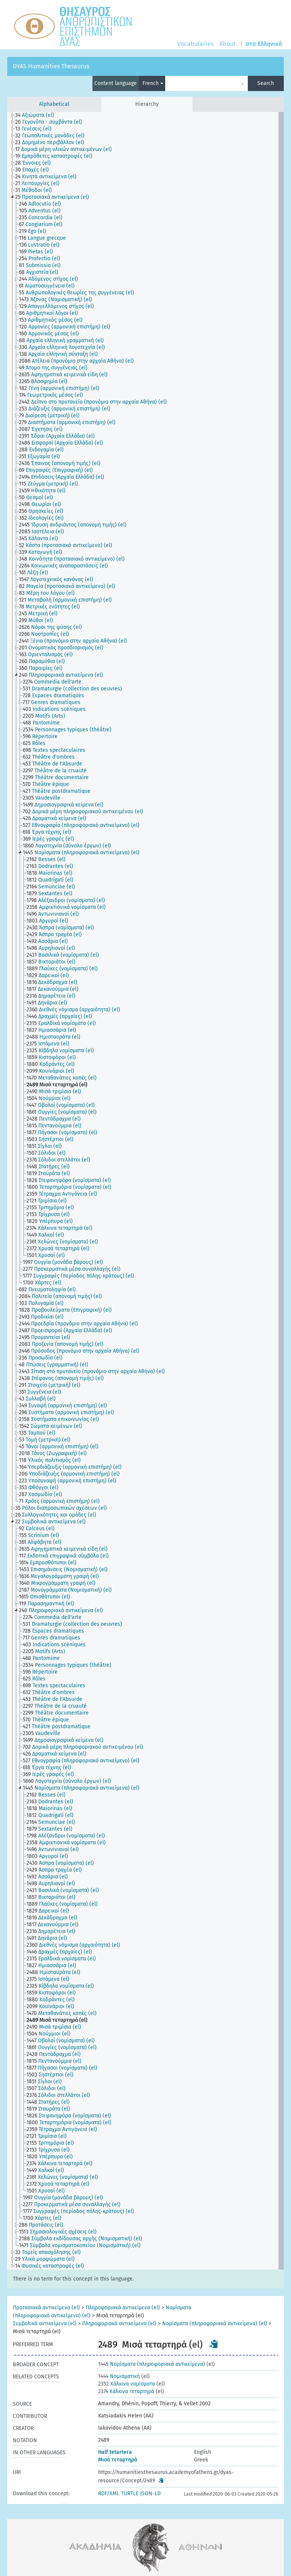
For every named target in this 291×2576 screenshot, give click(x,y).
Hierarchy (147, 104)
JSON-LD (150, 2493)
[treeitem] (38, 115)
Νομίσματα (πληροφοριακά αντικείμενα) (151, 2364)
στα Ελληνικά (264, 43)
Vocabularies (195, 43)
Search (265, 83)
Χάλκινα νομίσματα (126, 2384)
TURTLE (129, 2493)
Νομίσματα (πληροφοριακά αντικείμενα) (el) (214, 2323)
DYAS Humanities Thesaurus (51, 66)
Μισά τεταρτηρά (117, 2460)
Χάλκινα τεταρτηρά (126, 2391)
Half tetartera (115, 2452)
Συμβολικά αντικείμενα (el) (45, 2323)
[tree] (145, 1191)
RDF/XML (108, 2493)
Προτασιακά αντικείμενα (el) (46, 2307)
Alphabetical (54, 104)
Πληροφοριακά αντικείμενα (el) (123, 2307)
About (227, 43)
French (152, 83)
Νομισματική (119, 2376)
